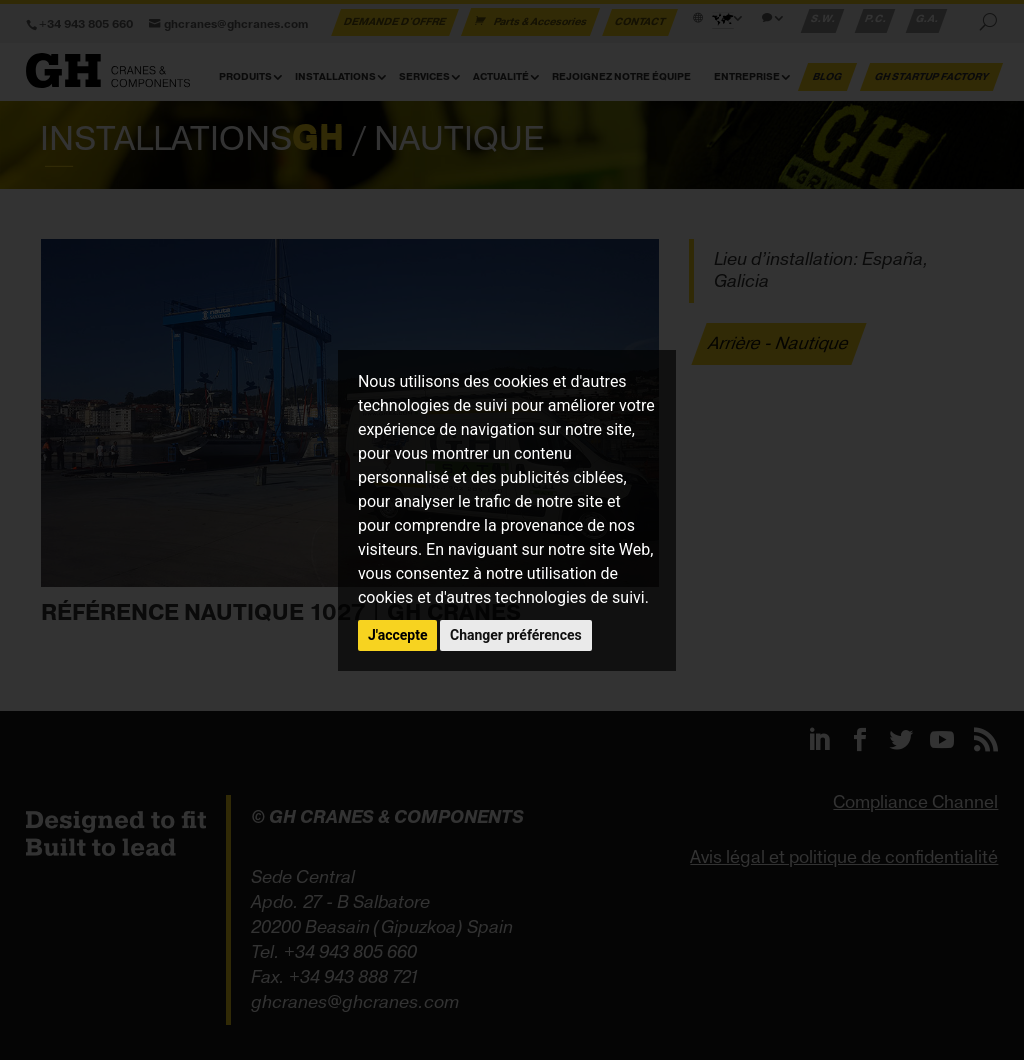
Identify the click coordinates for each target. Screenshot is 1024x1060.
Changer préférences (516, 635)
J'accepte (398, 635)
